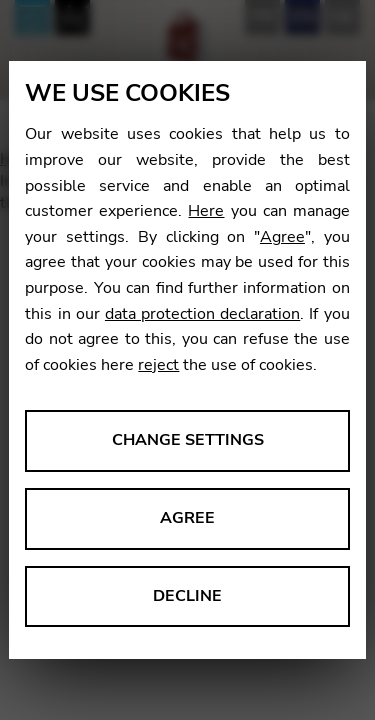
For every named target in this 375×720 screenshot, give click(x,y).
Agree (282, 237)
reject (158, 365)
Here (206, 211)
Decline (187, 596)
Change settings (188, 440)
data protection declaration (202, 314)
